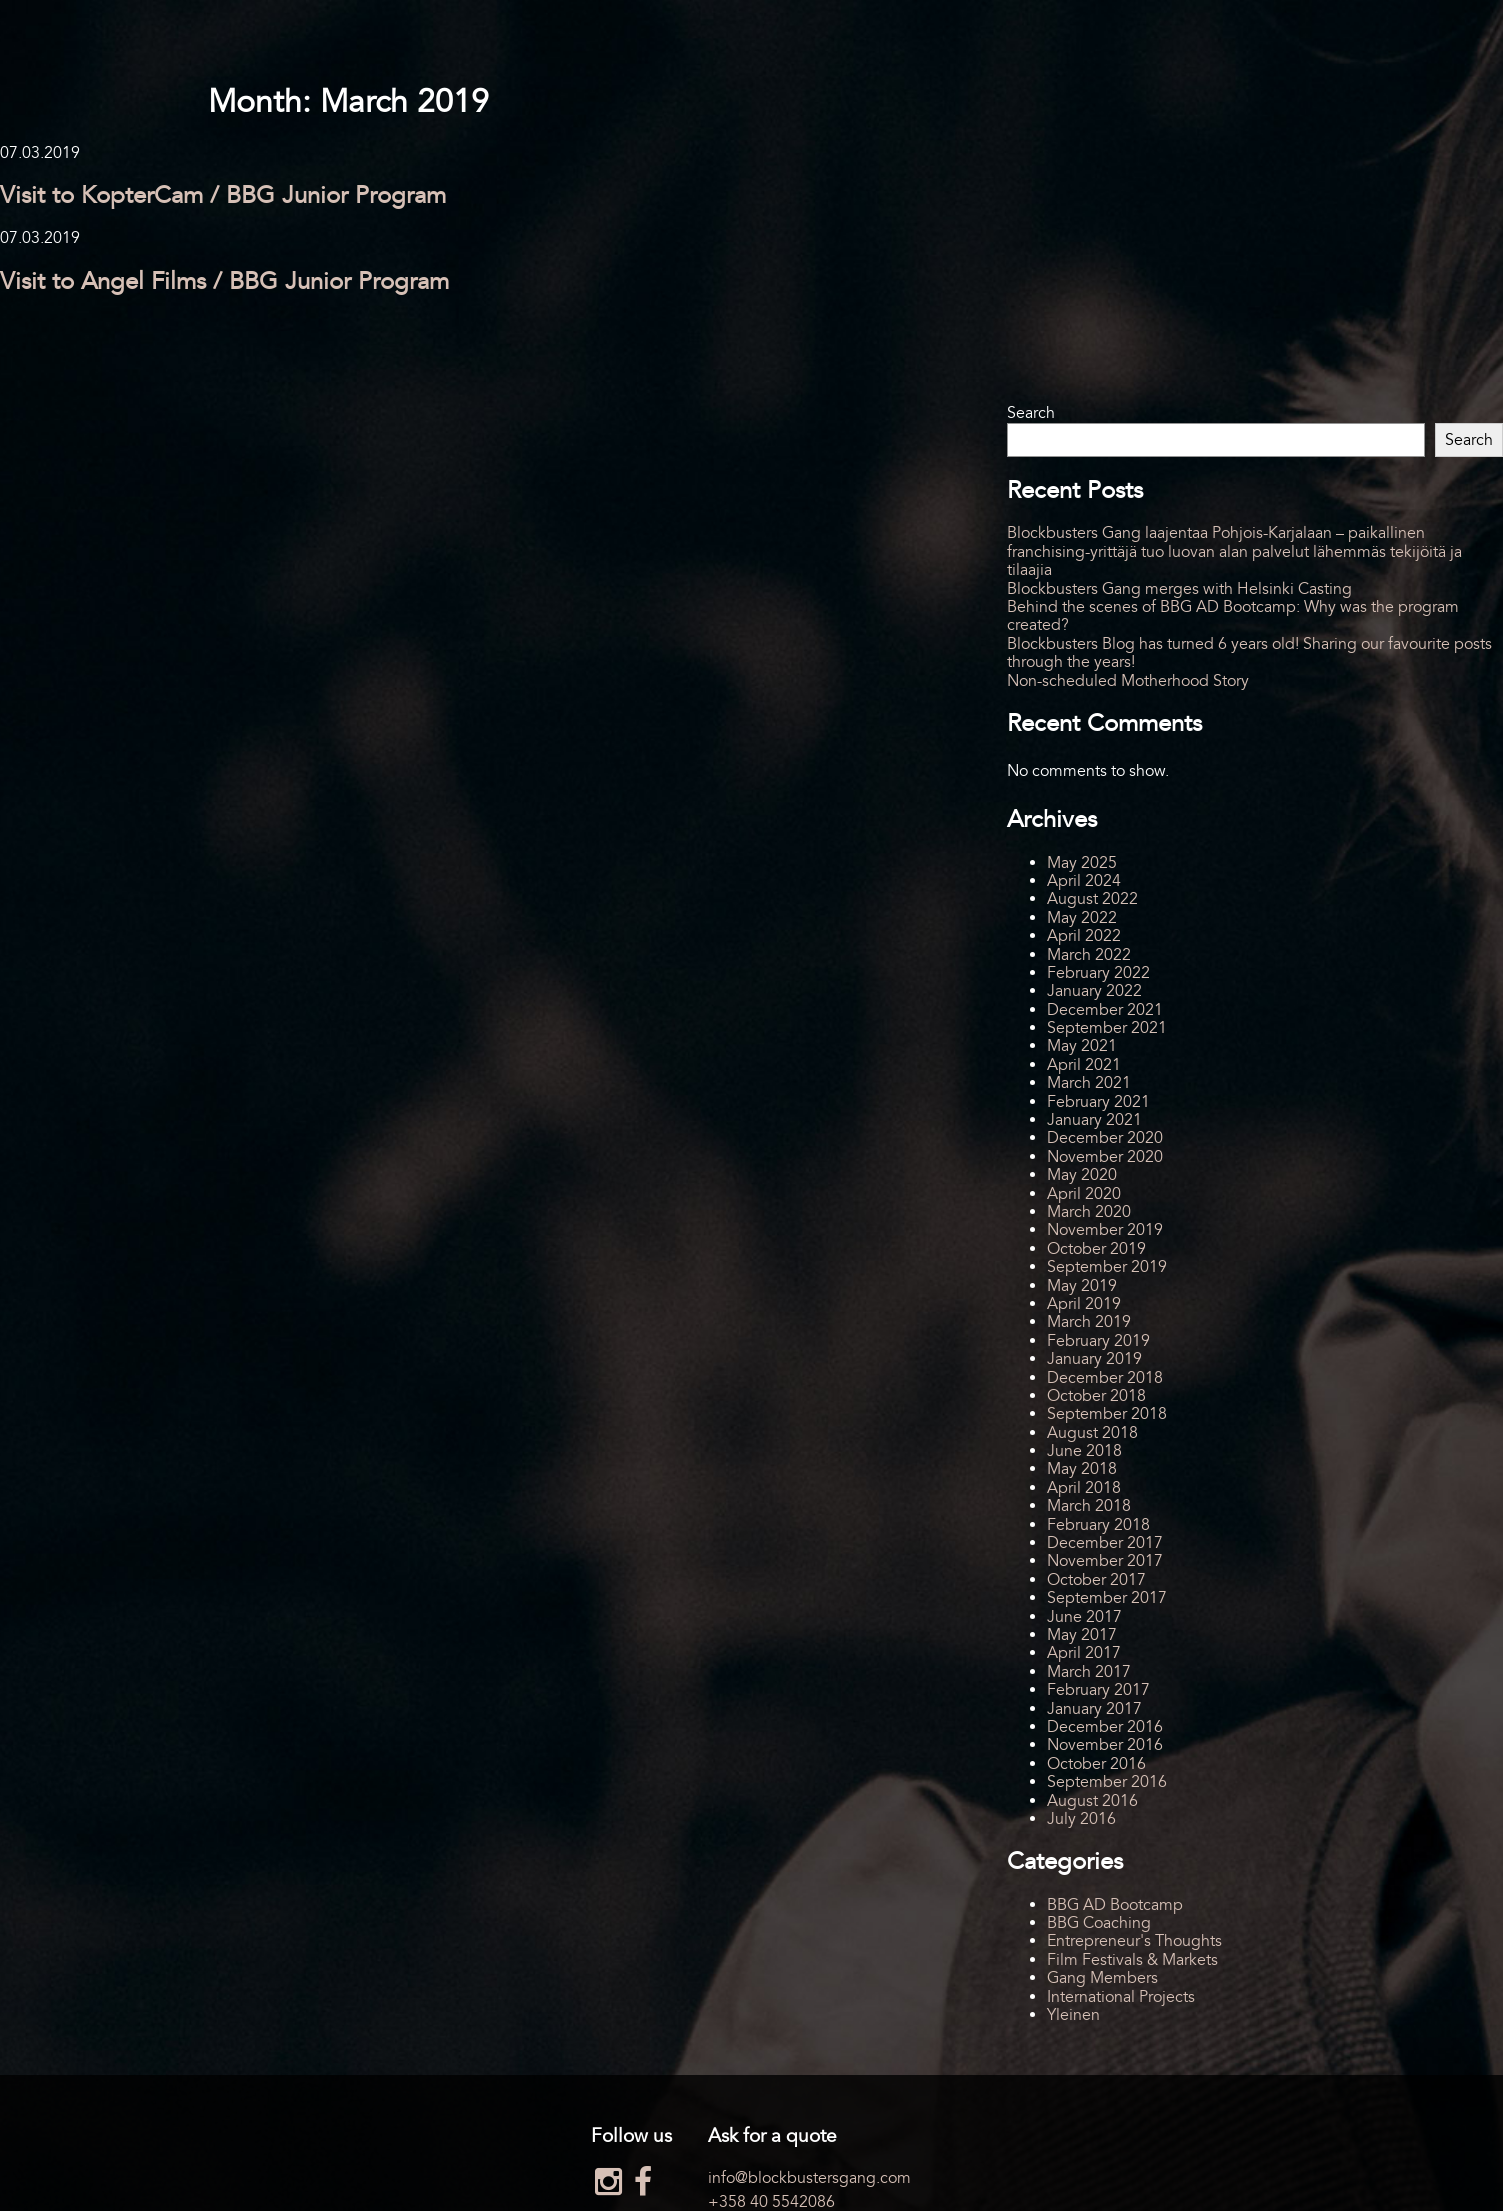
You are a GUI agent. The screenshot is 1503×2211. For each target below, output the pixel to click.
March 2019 (1089, 1322)
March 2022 (1089, 955)
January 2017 (1094, 1709)
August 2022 (1092, 899)
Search (1031, 413)
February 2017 (1098, 1690)
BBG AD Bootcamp (1115, 1905)
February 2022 (1098, 973)
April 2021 (1084, 1065)
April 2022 (1084, 936)
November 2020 (1105, 1157)
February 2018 (1098, 1525)
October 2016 (1096, 1764)
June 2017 (1084, 1617)
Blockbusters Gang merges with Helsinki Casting (1179, 589)
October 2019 (1096, 1249)
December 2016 (1105, 1727)
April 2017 (1084, 1653)
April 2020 (1084, 1194)
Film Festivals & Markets (1132, 1960)
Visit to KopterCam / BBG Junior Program (223, 195)
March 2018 (1089, 1506)
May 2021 (1082, 1046)
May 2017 (1082, 1635)
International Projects (1121, 1997)
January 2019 (1094, 1359)
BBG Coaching (1099, 1923)
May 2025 (1082, 863)
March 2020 (1089, 1212)
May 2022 (1082, 918)
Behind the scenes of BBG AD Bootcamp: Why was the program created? (1233, 616)
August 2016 (1092, 1801)
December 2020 (1105, 1138)
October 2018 (1096, 1396)
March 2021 (1089, 1083)
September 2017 (1107, 1598)
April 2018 (1084, 1488)
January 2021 (1094, 1120)
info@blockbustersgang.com (809, 2178)
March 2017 (1089, 1672)
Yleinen (1073, 2015)
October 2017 (1096, 1580)
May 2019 (1082, 1286)
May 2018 (1082, 1469)
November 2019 (1105, 1230)
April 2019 (1084, 1304)
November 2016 (1105, 1745)
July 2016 (1081, 1819)
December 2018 (1105, 1378)
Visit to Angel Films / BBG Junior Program (224, 281)
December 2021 (1105, 1010)
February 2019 (1098, 1341)
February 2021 (1098, 1102)
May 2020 (1082, 1175)
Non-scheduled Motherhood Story (1128, 681)
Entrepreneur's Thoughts (1134, 1941)
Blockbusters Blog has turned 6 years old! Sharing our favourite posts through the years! (1249, 653)
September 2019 (1107, 1267)
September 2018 (1107, 1414)
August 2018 (1092, 1433)
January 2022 (1094, 991)
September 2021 (1107, 1028)
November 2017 (1105, 1561)
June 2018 (1084, 1451)
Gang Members (1102, 1978)
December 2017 (1105, 1543)
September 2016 (1107, 1782)
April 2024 (1084, 881)
